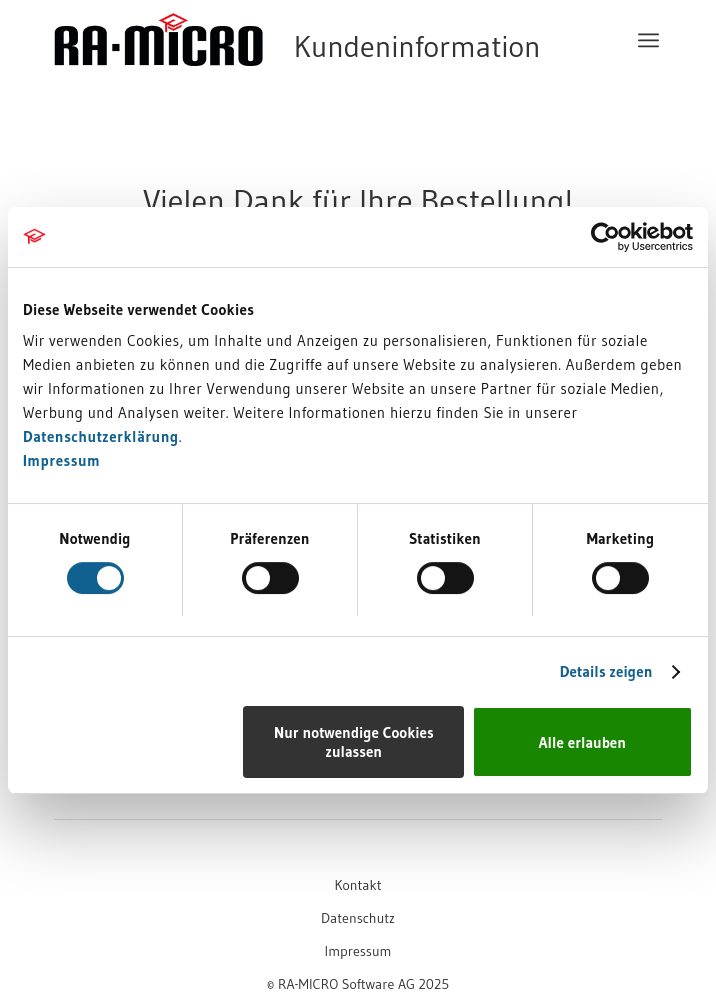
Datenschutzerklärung (101, 436)
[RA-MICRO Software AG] (297, 82)
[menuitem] (648, 40)
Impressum (61, 460)
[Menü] (648, 40)
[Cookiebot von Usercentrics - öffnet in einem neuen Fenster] (605, 237)
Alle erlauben (582, 742)
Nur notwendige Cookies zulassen (354, 742)
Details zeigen (606, 671)
